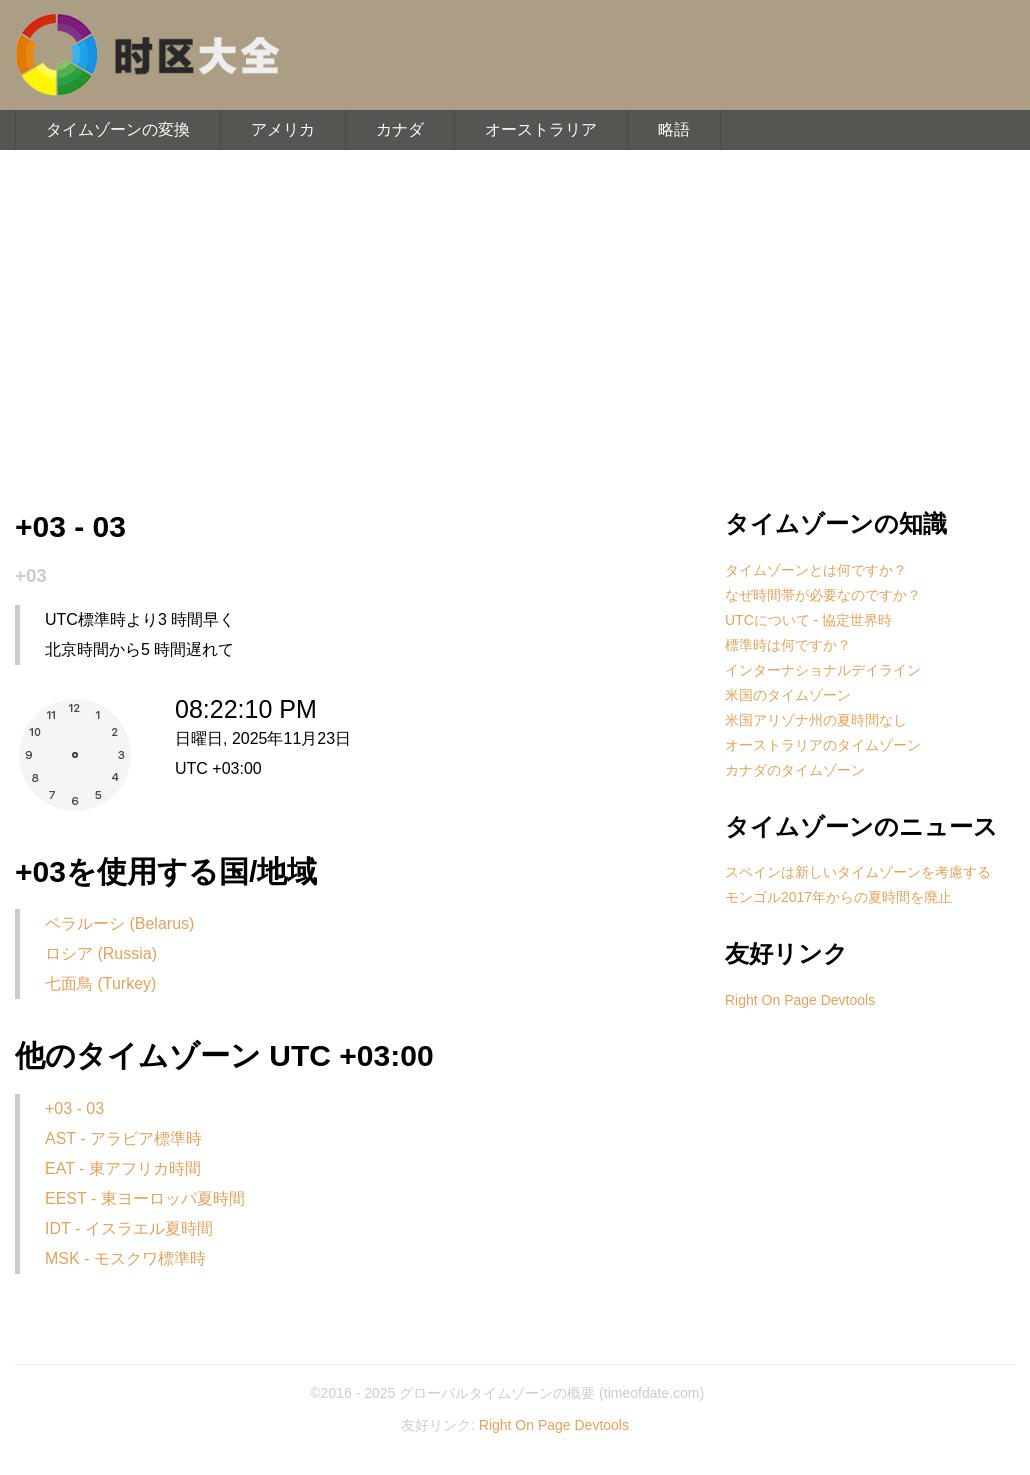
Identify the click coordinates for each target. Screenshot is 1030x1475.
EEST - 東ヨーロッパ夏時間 (145, 1198)
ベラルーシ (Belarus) (119, 923)
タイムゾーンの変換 (118, 129)
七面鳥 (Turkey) (100, 983)
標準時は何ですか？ (788, 645)
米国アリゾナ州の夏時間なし (816, 720)
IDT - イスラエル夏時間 (129, 1228)
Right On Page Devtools (800, 1000)
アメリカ (283, 129)
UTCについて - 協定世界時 (808, 620)
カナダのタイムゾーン (795, 770)
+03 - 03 (74, 1108)
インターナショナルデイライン (823, 670)
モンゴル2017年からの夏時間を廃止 (838, 897)
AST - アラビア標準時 (123, 1138)
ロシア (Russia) (101, 953)
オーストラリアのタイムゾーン (823, 745)
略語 (674, 129)
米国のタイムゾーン (788, 695)
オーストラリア (541, 129)
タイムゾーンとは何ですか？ (816, 570)
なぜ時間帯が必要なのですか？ (823, 595)
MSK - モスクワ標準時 (125, 1258)
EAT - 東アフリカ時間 (123, 1168)
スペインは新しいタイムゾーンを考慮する (858, 872)
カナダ (400, 129)
